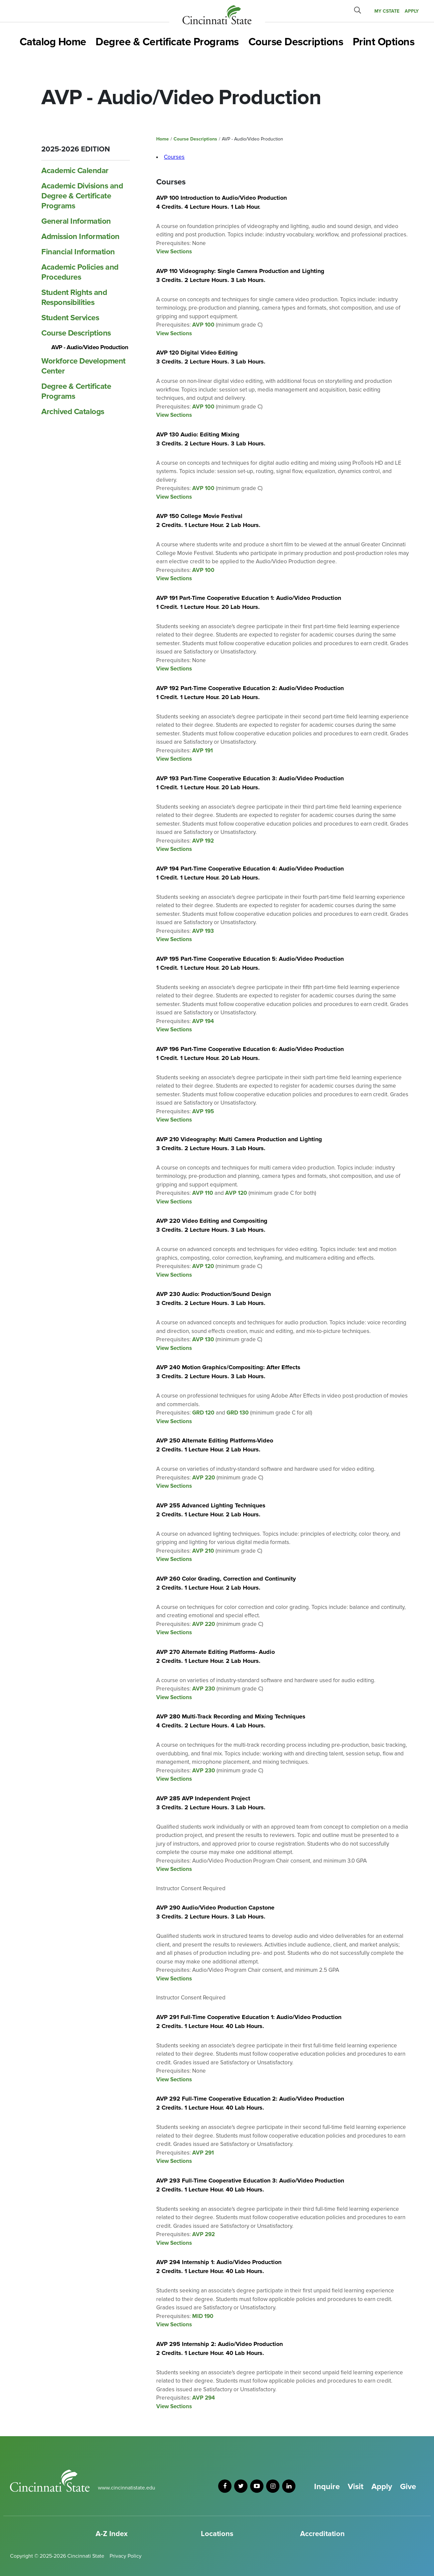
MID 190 (203, 2316)
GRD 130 (237, 1412)
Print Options (384, 42)
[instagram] (272, 2486)
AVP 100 (203, 324)
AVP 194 (203, 1021)
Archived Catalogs (72, 411)
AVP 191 (202, 750)
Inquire (327, 2486)
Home (162, 139)
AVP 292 (203, 2234)
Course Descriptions (295, 42)
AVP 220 (203, 1477)
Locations (217, 2533)
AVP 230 (203, 1688)
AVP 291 (203, 2152)
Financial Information (78, 252)
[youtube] (256, 2486)
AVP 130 (203, 1339)
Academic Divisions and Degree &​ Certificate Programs (82, 196)
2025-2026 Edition (75, 149)
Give (408, 2486)
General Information (76, 221)
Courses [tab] (174, 156)
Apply (381, 2486)
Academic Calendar (75, 170)
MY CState (386, 11)
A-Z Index (112, 2533)
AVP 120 (236, 1192)
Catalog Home (53, 42)
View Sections (174, 251)
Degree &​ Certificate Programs (76, 391)
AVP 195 (203, 1111)
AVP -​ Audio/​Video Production (89, 347)
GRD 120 (203, 1412)
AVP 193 (203, 930)
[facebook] (224, 2486)
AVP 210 (203, 1550)
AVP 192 (203, 840)
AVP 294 (203, 2397)
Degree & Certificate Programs (167, 42)
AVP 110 (202, 1192)
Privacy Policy (126, 2556)
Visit (355, 2486)
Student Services (70, 318)
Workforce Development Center (83, 366)
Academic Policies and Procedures (80, 272)
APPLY (412, 11)
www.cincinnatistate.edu (126, 2487)
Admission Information (80, 236)
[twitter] (240, 2486)
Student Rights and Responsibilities (74, 297)
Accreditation (322, 2533)
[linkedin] (288, 2486)
